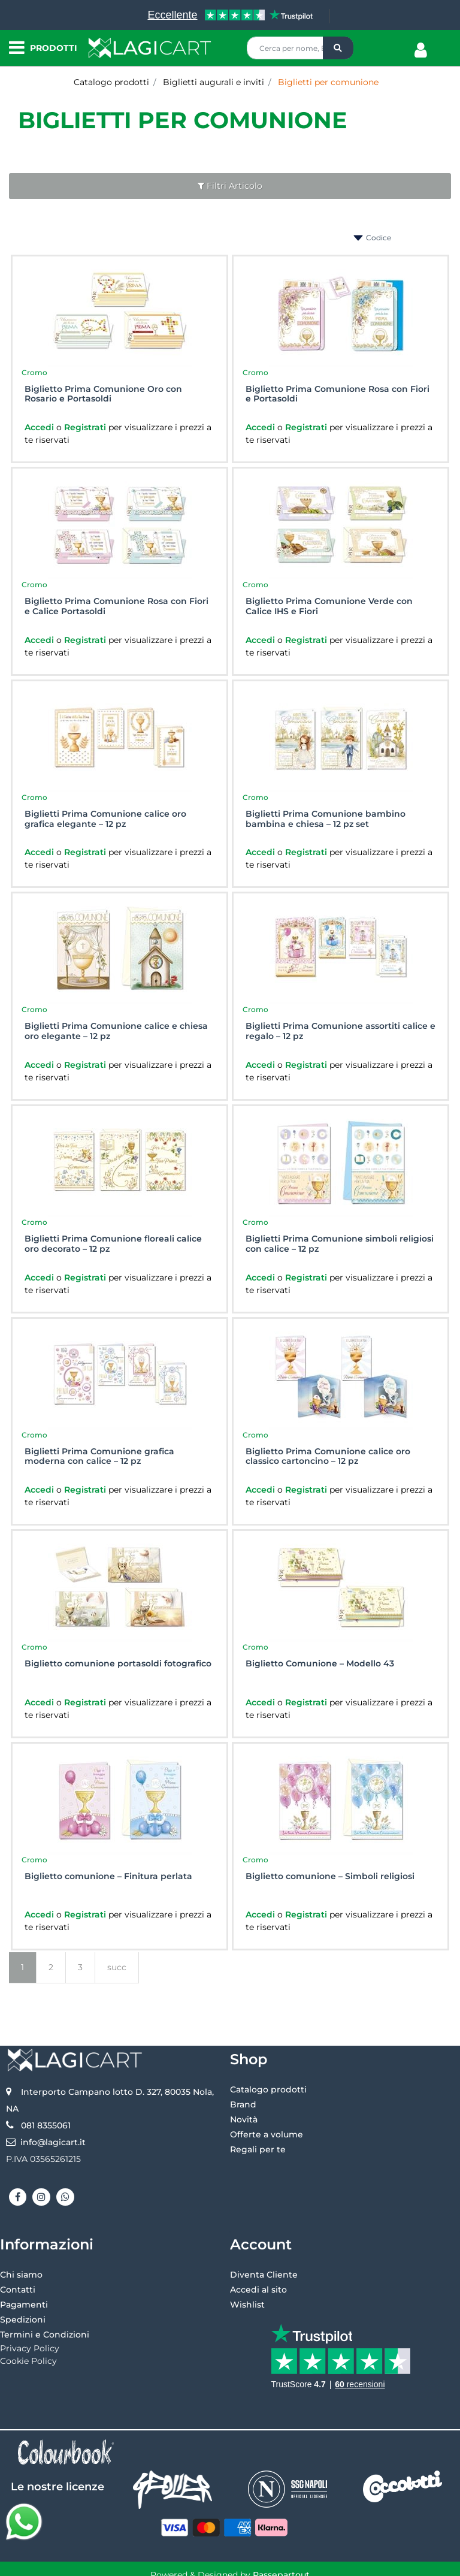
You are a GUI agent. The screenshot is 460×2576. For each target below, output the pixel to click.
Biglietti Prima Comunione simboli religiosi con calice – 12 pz (340, 1244)
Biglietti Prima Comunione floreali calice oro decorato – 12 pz (113, 1244)
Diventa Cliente (264, 2274)
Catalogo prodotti (111, 82)
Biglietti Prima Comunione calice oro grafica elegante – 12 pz (105, 819)
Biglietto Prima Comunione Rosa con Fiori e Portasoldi (337, 394)
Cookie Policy (28, 2360)
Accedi (40, 427)
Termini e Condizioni (44, 2334)
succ (116, 1967)
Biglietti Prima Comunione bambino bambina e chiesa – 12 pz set (325, 819)
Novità (244, 2119)
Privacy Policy (29, 2348)
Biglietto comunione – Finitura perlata (108, 1876)
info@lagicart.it (53, 2142)
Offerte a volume (266, 2134)
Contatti (17, 2289)
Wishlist (247, 2304)
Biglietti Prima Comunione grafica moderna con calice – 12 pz (99, 1456)
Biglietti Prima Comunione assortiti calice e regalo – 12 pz (340, 1031)
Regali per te (258, 2149)
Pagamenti (24, 2304)
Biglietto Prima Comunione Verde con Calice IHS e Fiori (329, 606)
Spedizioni (23, 2319)
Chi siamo (21, 2274)
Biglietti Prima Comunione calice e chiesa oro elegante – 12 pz (116, 1031)
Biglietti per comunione (328, 82)
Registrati (86, 427)
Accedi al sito (258, 2289)
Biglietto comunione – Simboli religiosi (330, 1876)
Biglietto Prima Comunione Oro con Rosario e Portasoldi (103, 394)
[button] (338, 48)
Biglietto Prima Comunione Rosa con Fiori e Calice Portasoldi (116, 606)
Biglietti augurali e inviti (213, 82)
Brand (243, 2104)
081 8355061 (46, 2125)
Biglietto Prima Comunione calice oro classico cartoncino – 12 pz (328, 1456)
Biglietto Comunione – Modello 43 (320, 1664)
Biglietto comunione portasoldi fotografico (118, 1664)
